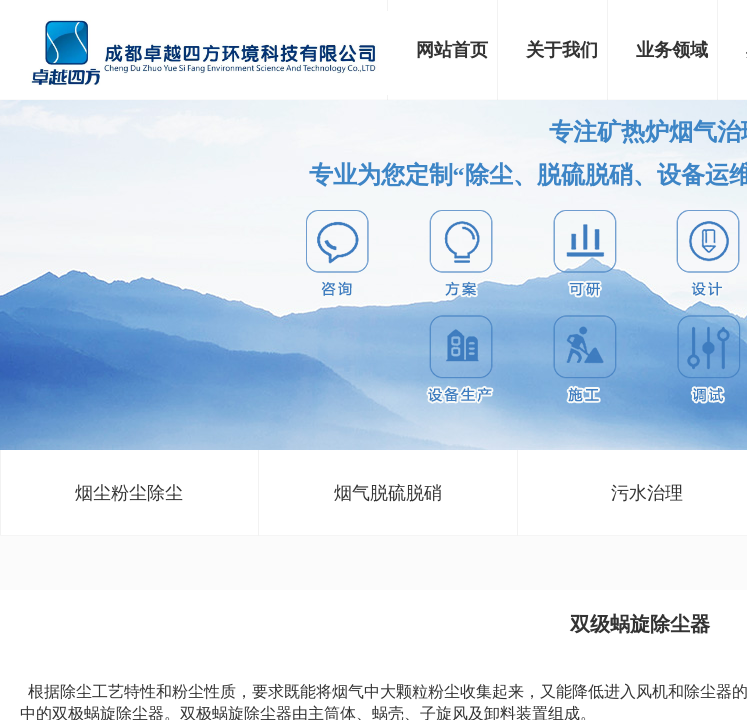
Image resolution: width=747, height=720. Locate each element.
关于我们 (562, 50)
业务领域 (672, 50)
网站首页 (452, 50)
